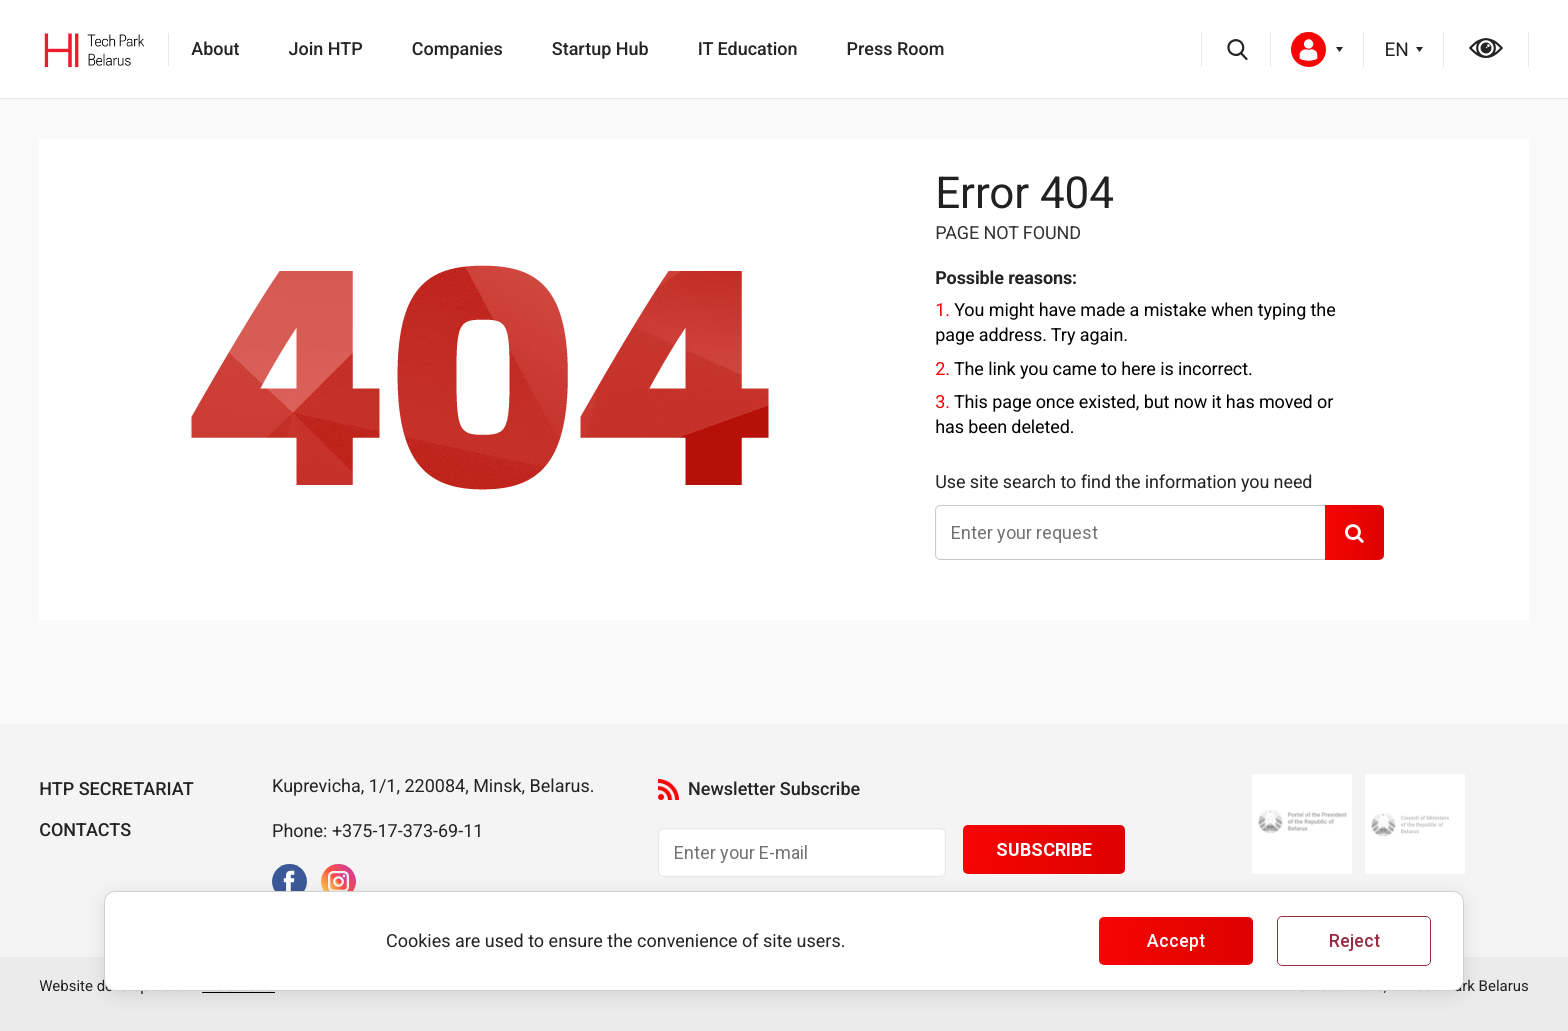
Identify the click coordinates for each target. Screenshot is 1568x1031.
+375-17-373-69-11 (407, 831)
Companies (457, 49)
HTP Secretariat (116, 789)
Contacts (85, 830)
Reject (1354, 941)
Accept (1176, 941)
